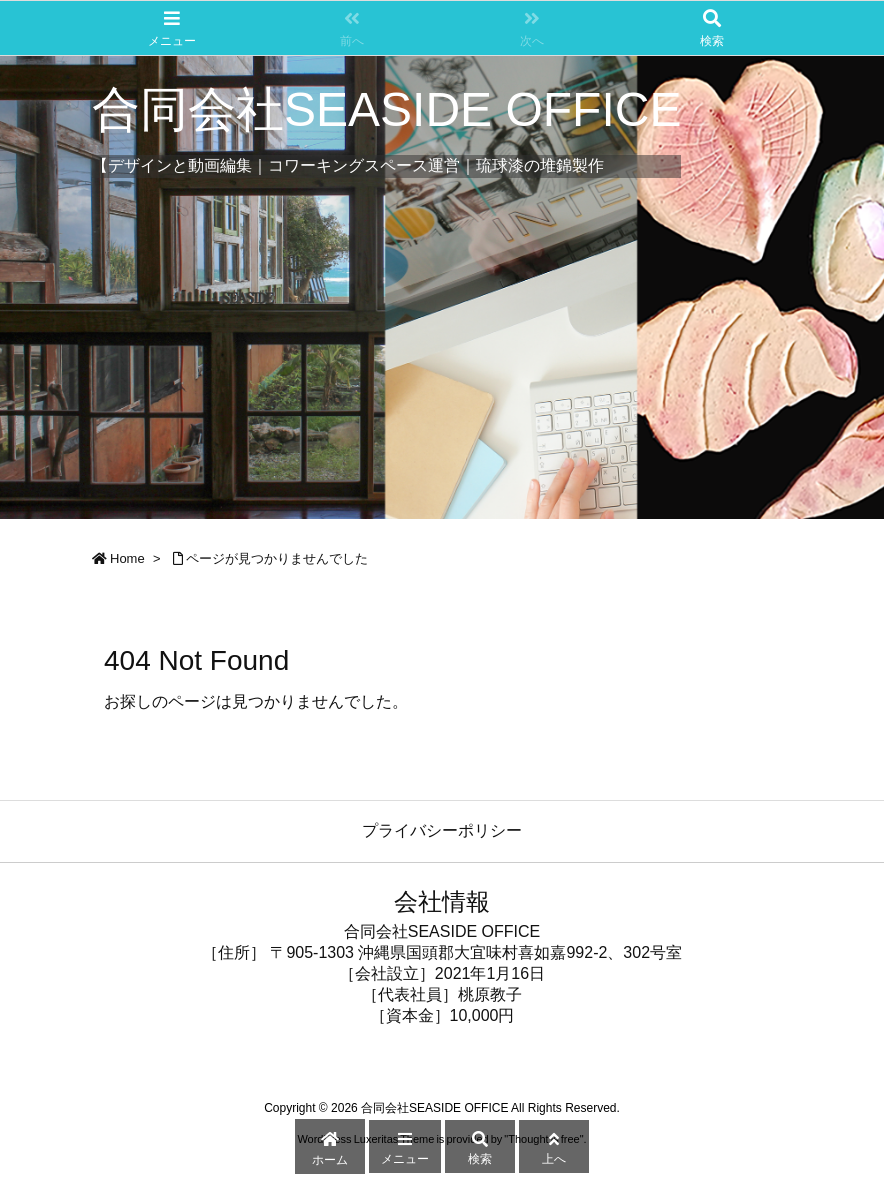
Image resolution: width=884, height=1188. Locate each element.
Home (127, 558)
